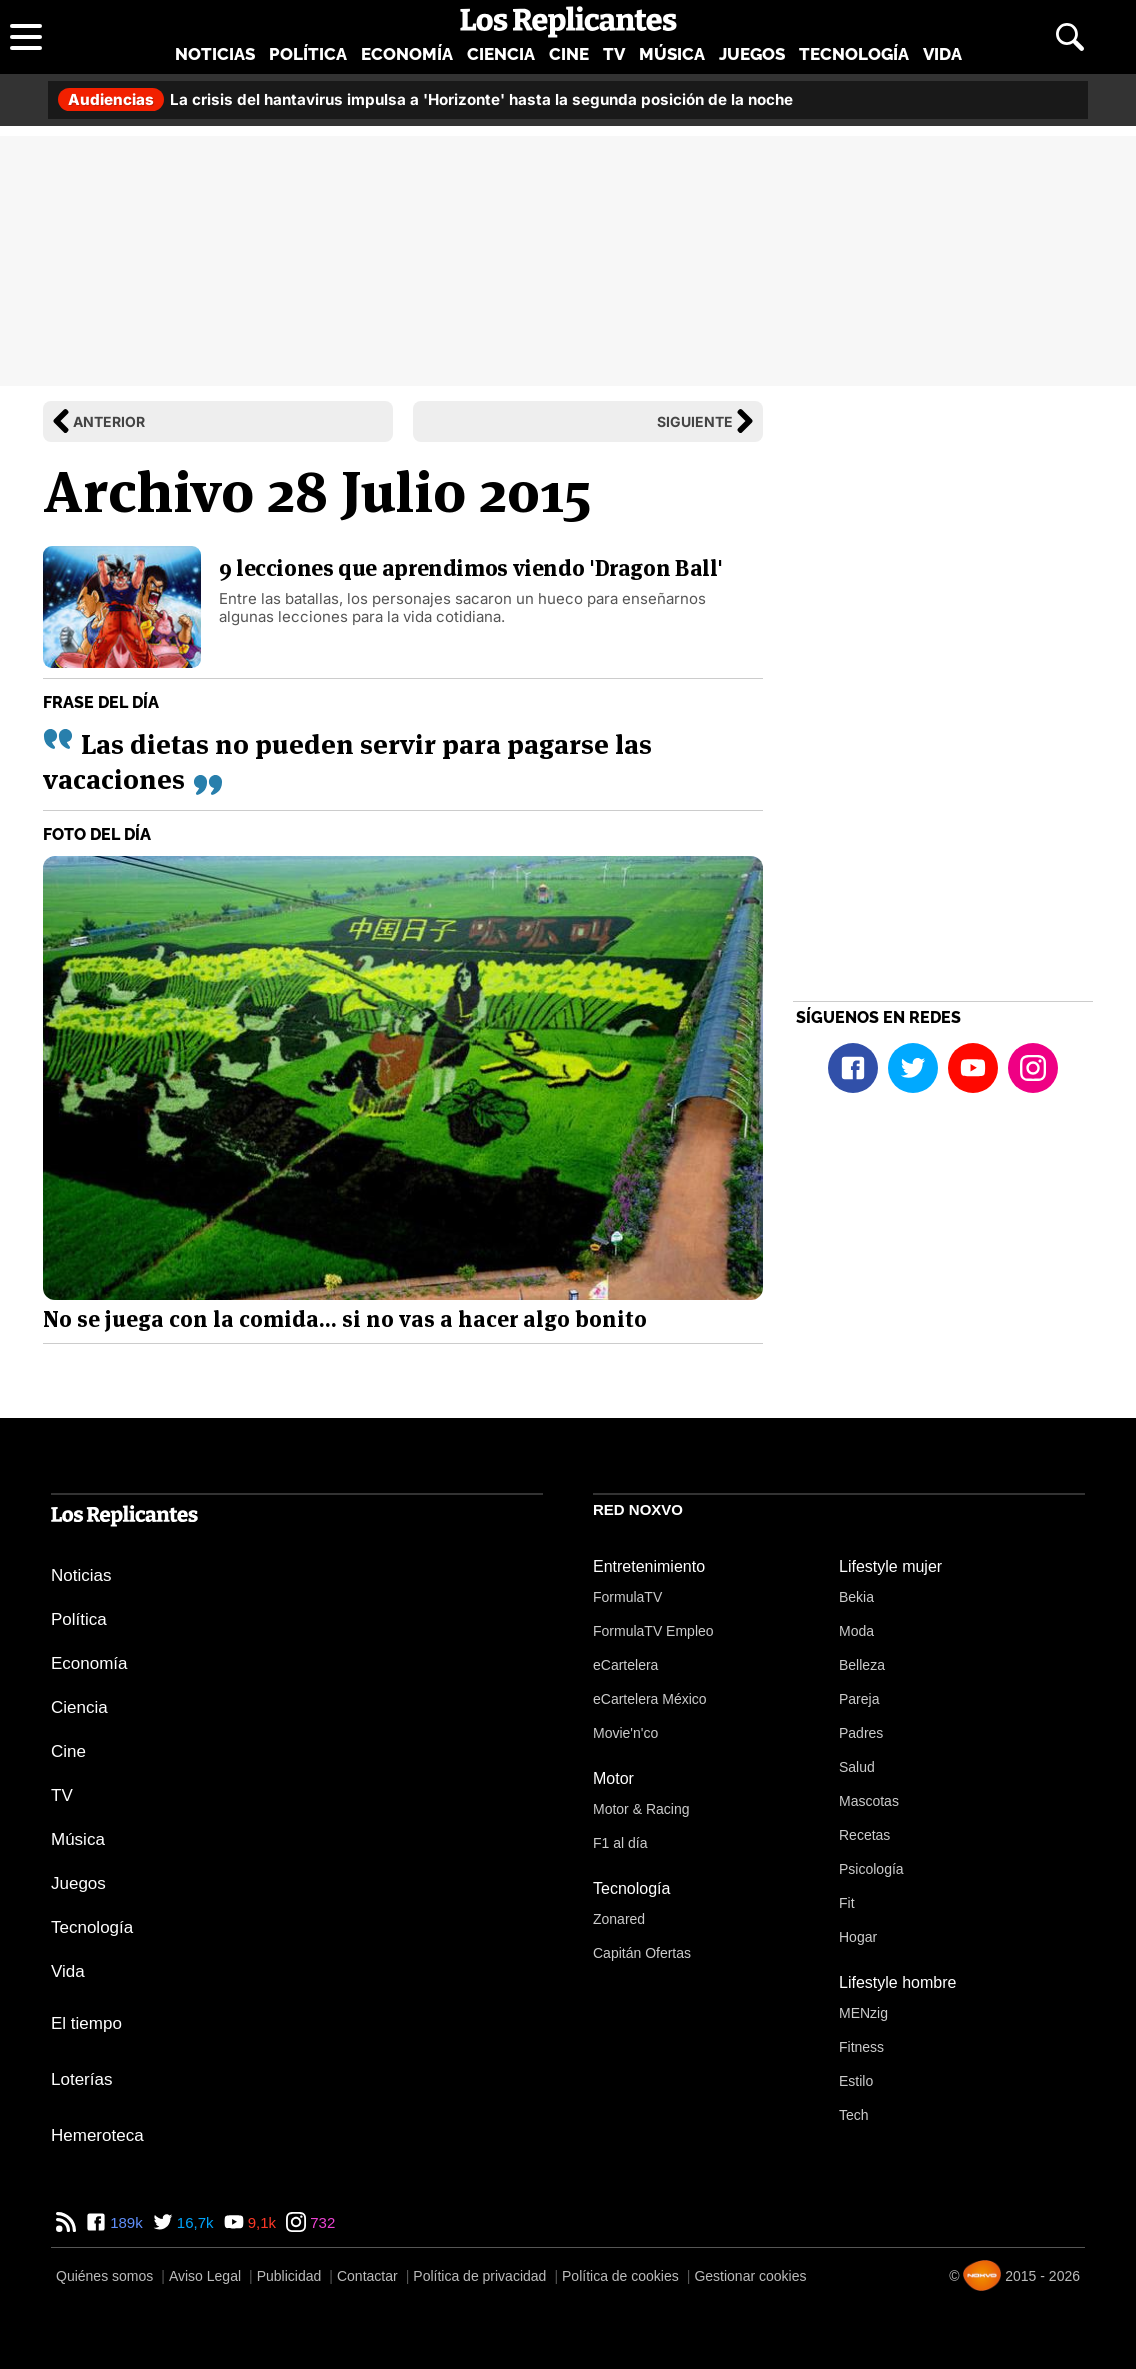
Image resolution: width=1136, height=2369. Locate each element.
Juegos (752, 54)
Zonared (619, 1919)
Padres (861, 1733)
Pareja (859, 1699)
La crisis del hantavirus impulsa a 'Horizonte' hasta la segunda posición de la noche (425, 99)
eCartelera (625, 1665)
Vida (942, 54)
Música (672, 54)
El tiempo (86, 2023)
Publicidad (289, 2276)
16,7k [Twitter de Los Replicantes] (193, 2222)
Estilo (856, 2081)
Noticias (215, 54)
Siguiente (695, 421)
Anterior (109, 421)
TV (614, 54)
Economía (407, 54)
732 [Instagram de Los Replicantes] (320, 2222)
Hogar (858, 1937)
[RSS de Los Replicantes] (66, 2222)
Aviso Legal (205, 2276)
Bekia (856, 1597)
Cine (569, 54)
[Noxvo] (982, 2275)
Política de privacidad (479, 2276)
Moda (856, 1631)
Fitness (861, 2047)
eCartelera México (650, 1699)
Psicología (871, 1869)
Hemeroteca (97, 2135)
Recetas (864, 1835)
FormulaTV (627, 1597)
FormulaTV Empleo (653, 1631)
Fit (847, 1903)
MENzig (863, 2013)
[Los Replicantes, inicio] (568, 22)
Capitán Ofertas (642, 1953)
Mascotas (869, 1801)
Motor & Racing (641, 1809)
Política (308, 54)
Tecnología (854, 54)
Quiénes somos (104, 2276)
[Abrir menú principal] (26, 37)
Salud (857, 1767)
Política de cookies (620, 2276)
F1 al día (620, 1843)
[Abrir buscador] (1070, 37)
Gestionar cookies (750, 2276)
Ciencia (501, 54)
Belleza (862, 1665)
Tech (854, 2115)
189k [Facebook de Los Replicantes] (124, 2222)
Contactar (367, 2276)
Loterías (81, 2079)
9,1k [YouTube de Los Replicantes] (260, 2222)
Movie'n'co (625, 1733)
